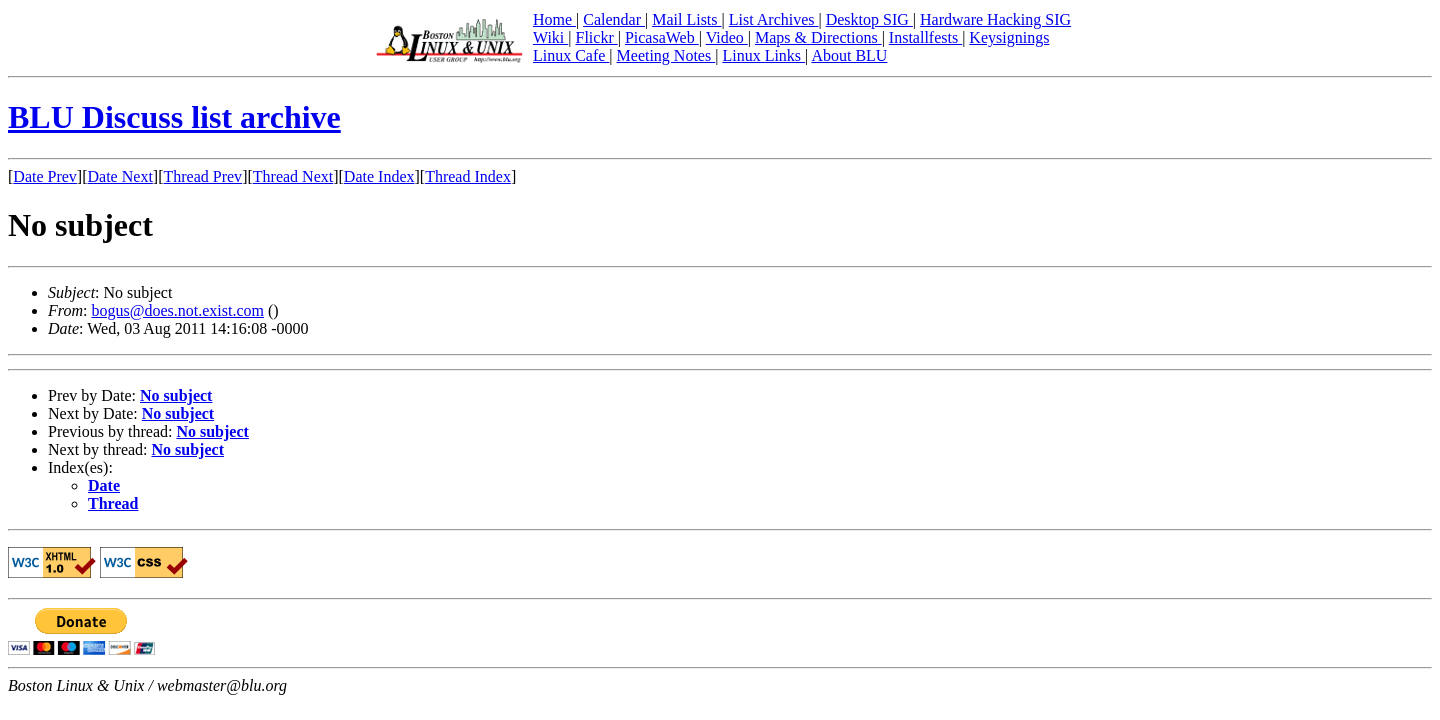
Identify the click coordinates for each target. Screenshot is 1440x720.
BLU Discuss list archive (174, 117)
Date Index (379, 176)
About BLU (849, 55)
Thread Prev (202, 176)
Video (727, 37)
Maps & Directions (818, 37)
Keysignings (1009, 37)
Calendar (614, 19)
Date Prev (45, 176)
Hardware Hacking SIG (995, 19)
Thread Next (293, 176)
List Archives (774, 19)
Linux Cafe (571, 55)
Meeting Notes (666, 55)
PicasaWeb (662, 37)
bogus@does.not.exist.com (177, 310)
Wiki (550, 37)
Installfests (925, 37)
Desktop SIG (869, 19)
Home (554, 19)
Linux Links (763, 55)
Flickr (596, 37)
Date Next (120, 176)
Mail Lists (686, 19)
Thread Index (468, 176)
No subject (176, 395)
